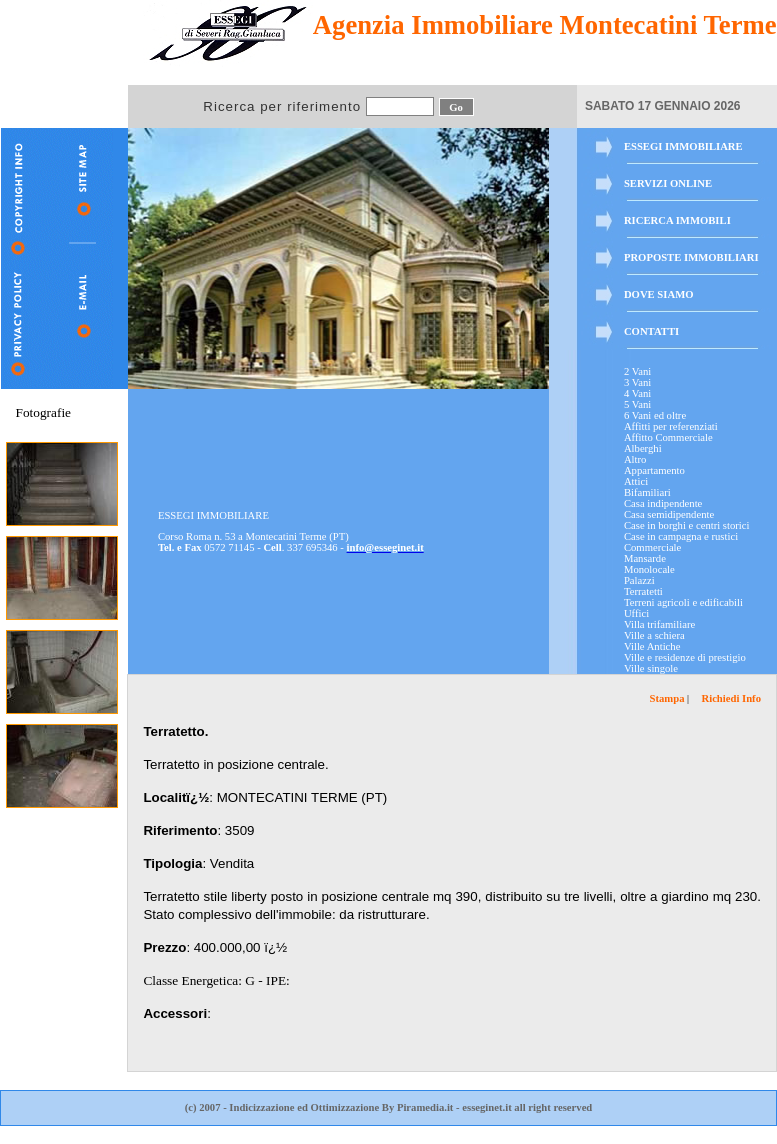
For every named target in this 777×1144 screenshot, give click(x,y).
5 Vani (637, 404)
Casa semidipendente (669, 514)
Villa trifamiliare (659, 624)
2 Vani (637, 371)
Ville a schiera (654, 635)
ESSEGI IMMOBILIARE (683, 146)
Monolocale (649, 569)
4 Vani (637, 393)
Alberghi (643, 448)
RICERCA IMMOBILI (677, 220)
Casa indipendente (663, 503)
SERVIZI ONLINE (668, 183)
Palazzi (639, 580)
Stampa (667, 698)
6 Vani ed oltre (655, 415)
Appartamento (654, 470)
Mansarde (645, 558)
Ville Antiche (652, 646)
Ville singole (651, 668)
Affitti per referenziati (671, 426)
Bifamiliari (647, 492)
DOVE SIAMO (659, 294)
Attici (636, 481)
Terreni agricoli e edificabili (683, 602)
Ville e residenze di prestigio (685, 657)
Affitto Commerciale (668, 437)
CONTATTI (651, 331)
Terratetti (643, 591)
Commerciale (652, 547)
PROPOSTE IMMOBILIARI (691, 257)
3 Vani (637, 382)
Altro (635, 459)
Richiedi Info (731, 698)
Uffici (636, 613)
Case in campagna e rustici (681, 536)
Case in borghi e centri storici (687, 525)
